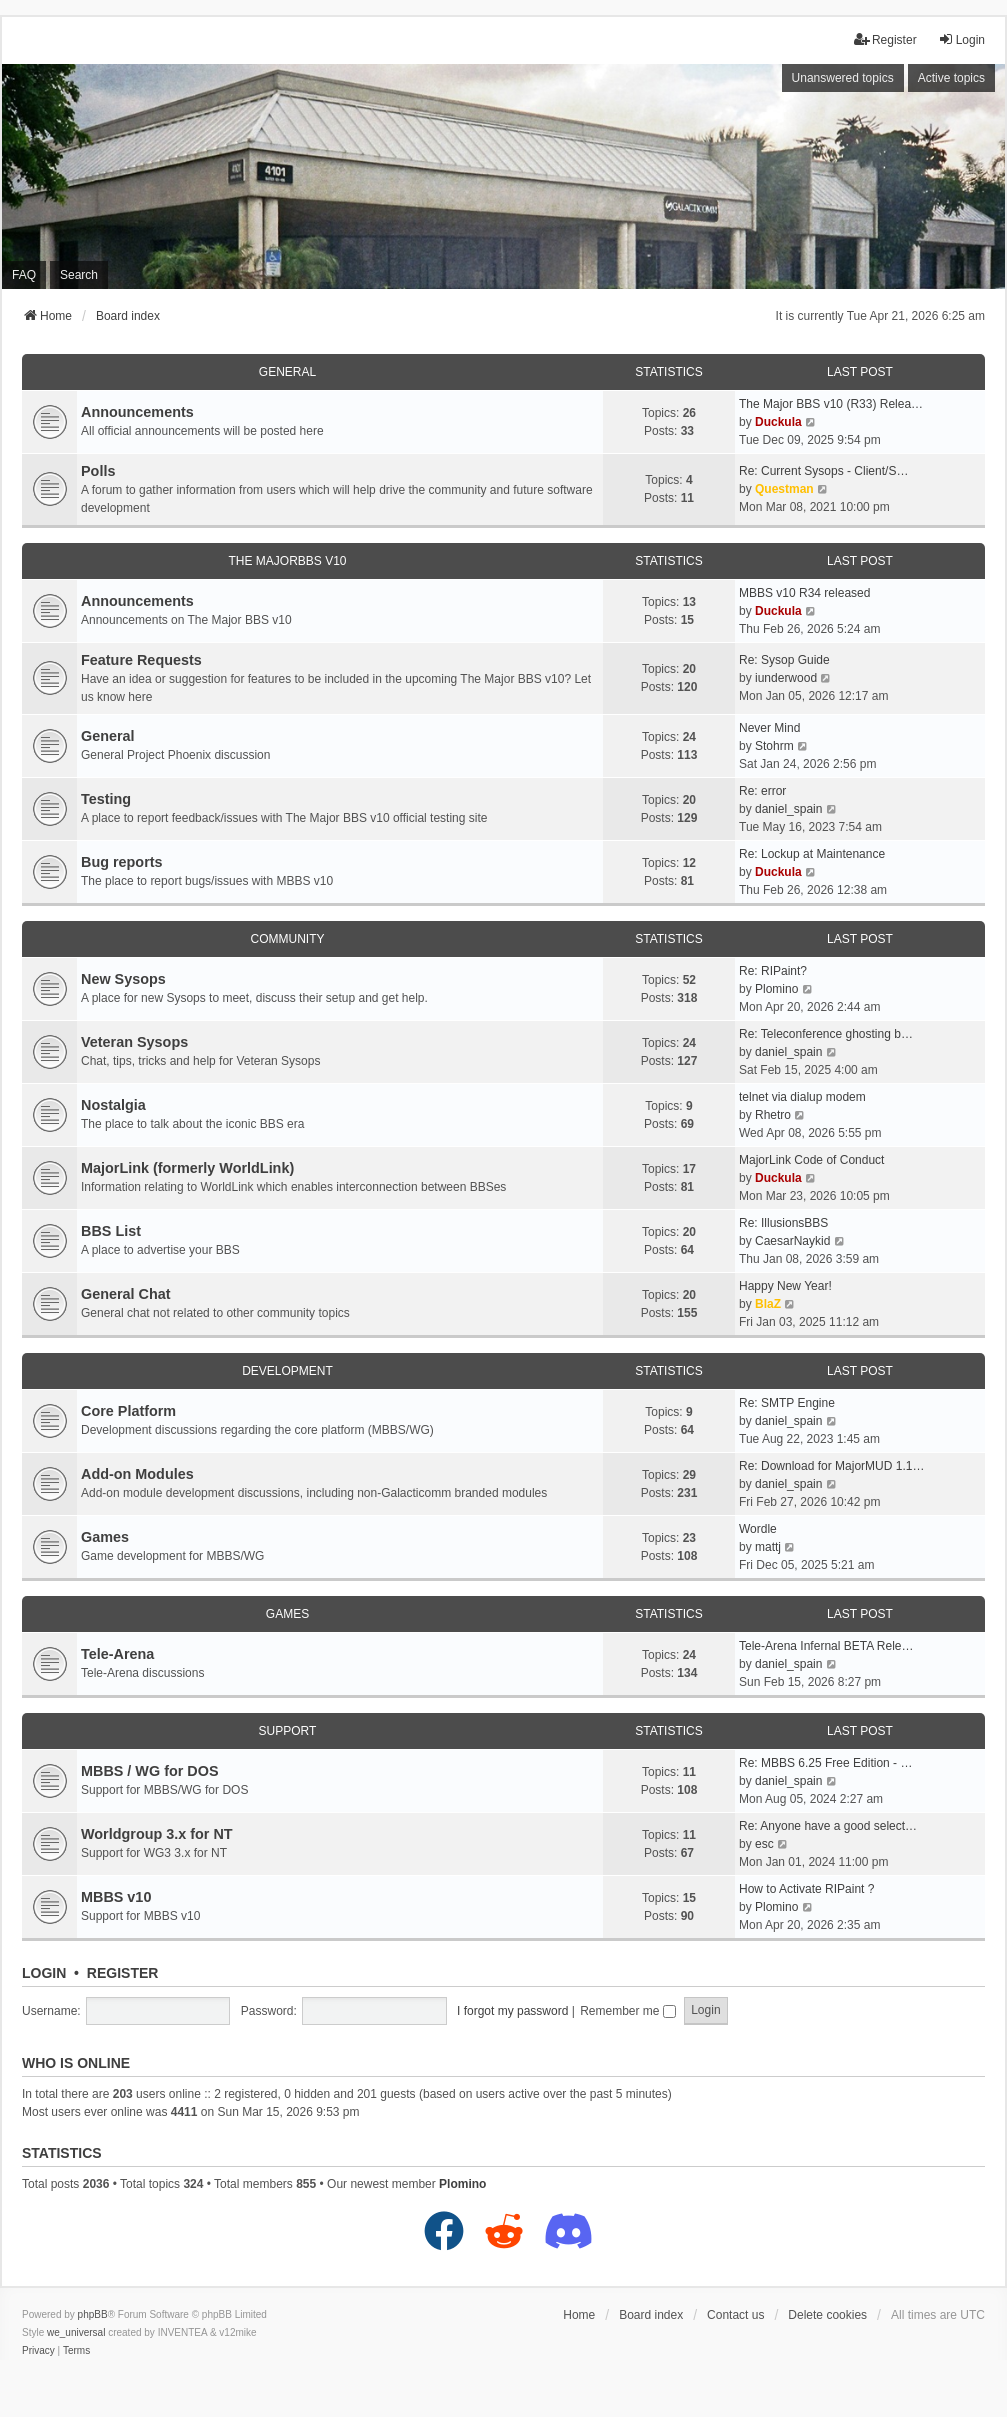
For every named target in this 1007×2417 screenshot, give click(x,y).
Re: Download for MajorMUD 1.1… (831, 1466)
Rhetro (773, 1115)
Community (288, 939)
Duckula (778, 422)
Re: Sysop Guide (784, 660)
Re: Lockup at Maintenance (812, 854)
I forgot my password (512, 2011)
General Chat (126, 1294)
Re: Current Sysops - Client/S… (823, 471)
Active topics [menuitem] (951, 78)
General (287, 372)
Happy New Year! (785, 1286)
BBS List (111, 1231)
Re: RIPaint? (773, 971)
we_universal (76, 2332)
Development (287, 1371)
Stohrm (774, 746)
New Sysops (123, 979)
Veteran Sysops (134, 1042)
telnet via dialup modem (802, 1097)
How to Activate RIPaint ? (806, 1889)
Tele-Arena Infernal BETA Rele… (826, 1646)
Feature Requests (141, 660)
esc (764, 1844)
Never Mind (769, 728)
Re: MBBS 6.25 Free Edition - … (825, 1763)
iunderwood (786, 678)
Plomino (776, 989)
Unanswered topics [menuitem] (843, 78)
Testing (106, 799)
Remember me (628, 2011)
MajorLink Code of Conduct (811, 1160)
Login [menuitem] (961, 39)
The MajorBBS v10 (287, 561)
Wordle (758, 1529)
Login (44, 1973)
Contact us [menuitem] (735, 2315)
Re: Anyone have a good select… (828, 1826)
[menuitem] (38, 2351)
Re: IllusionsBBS (783, 1223)
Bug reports (122, 862)
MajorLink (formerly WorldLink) (187, 1168)
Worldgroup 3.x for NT (157, 1834)
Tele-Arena (117, 1654)
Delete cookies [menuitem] (827, 2315)
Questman (784, 489)
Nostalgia (113, 1105)
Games (105, 1537)
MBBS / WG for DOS (150, 1771)
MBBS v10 (116, 1897)
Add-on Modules (137, 1474)
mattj (768, 1547)
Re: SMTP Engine (787, 1403)
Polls (98, 471)
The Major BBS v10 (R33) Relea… (831, 404)
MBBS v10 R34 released (804, 593)
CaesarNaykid (792, 1241)
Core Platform (128, 1411)
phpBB (93, 2314)
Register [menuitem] (885, 39)
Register (123, 1973)
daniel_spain (788, 809)
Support (288, 1731)
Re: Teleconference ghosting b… (826, 1034)
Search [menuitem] (79, 275)
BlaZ (768, 1304)
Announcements (137, 412)
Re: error (762, 791)
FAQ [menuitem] (24, 275)
